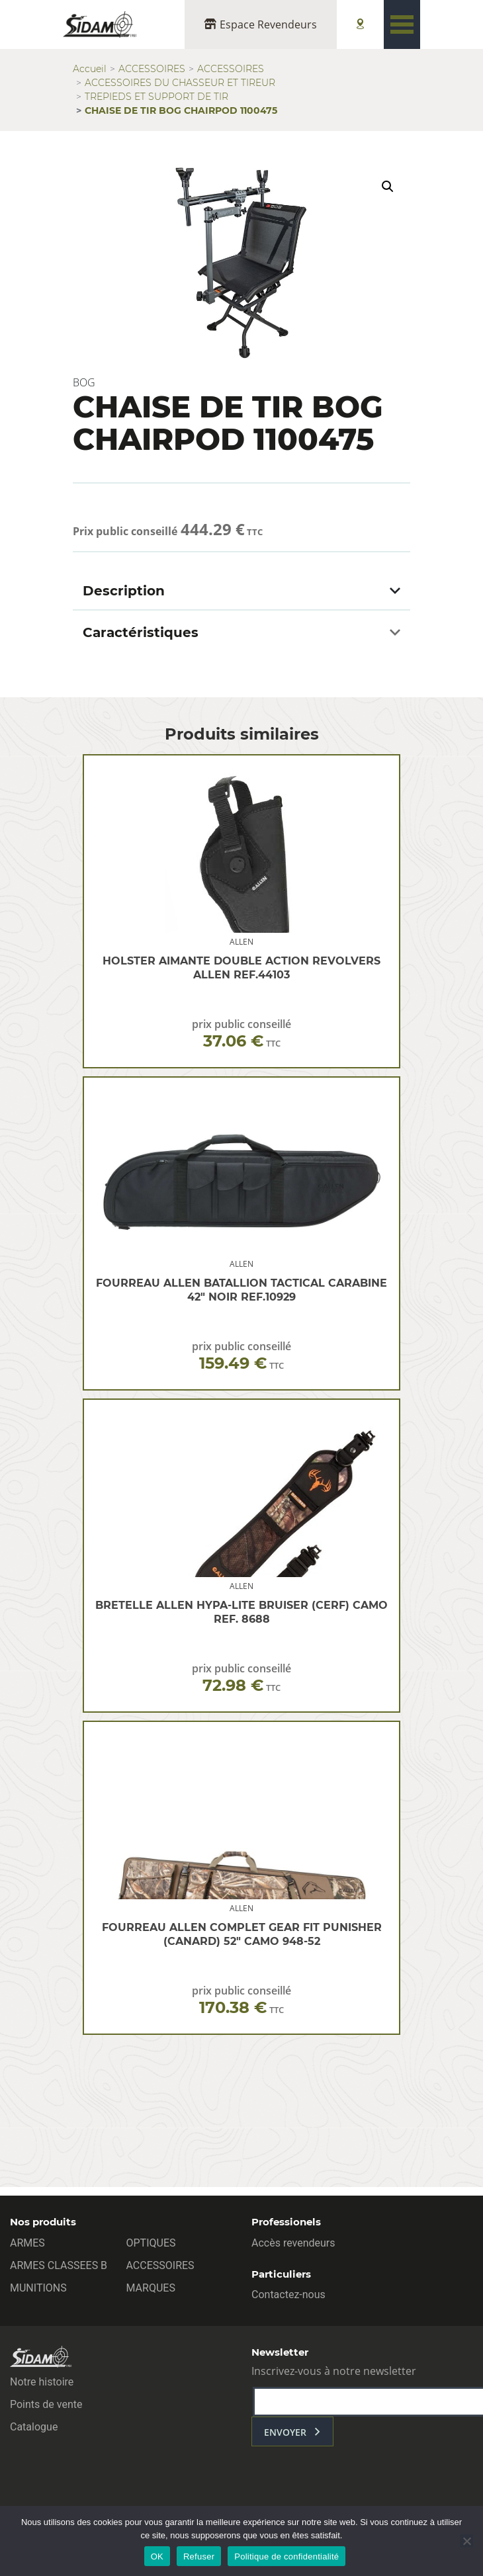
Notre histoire (41, 2382)
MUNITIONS (38, 2288)
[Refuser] (466, 2541)
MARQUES (150, 2288)
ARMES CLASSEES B (58, 2265)
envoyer (285, 2432)
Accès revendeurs (293, 2243)
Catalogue (34, 2427)
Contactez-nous (288, 2294)
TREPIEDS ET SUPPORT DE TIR (156, 97)
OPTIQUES (151, 2243)
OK (157, 2556)
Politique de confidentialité (286, 2556)
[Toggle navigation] (402, 24)
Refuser (198, 2556)
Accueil (90, 69)
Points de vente (46, 2404)
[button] (388, 186)
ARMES (27, 2243)
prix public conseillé (241, 1034)
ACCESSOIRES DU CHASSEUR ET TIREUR (180, 83)
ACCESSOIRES (151, 69)
